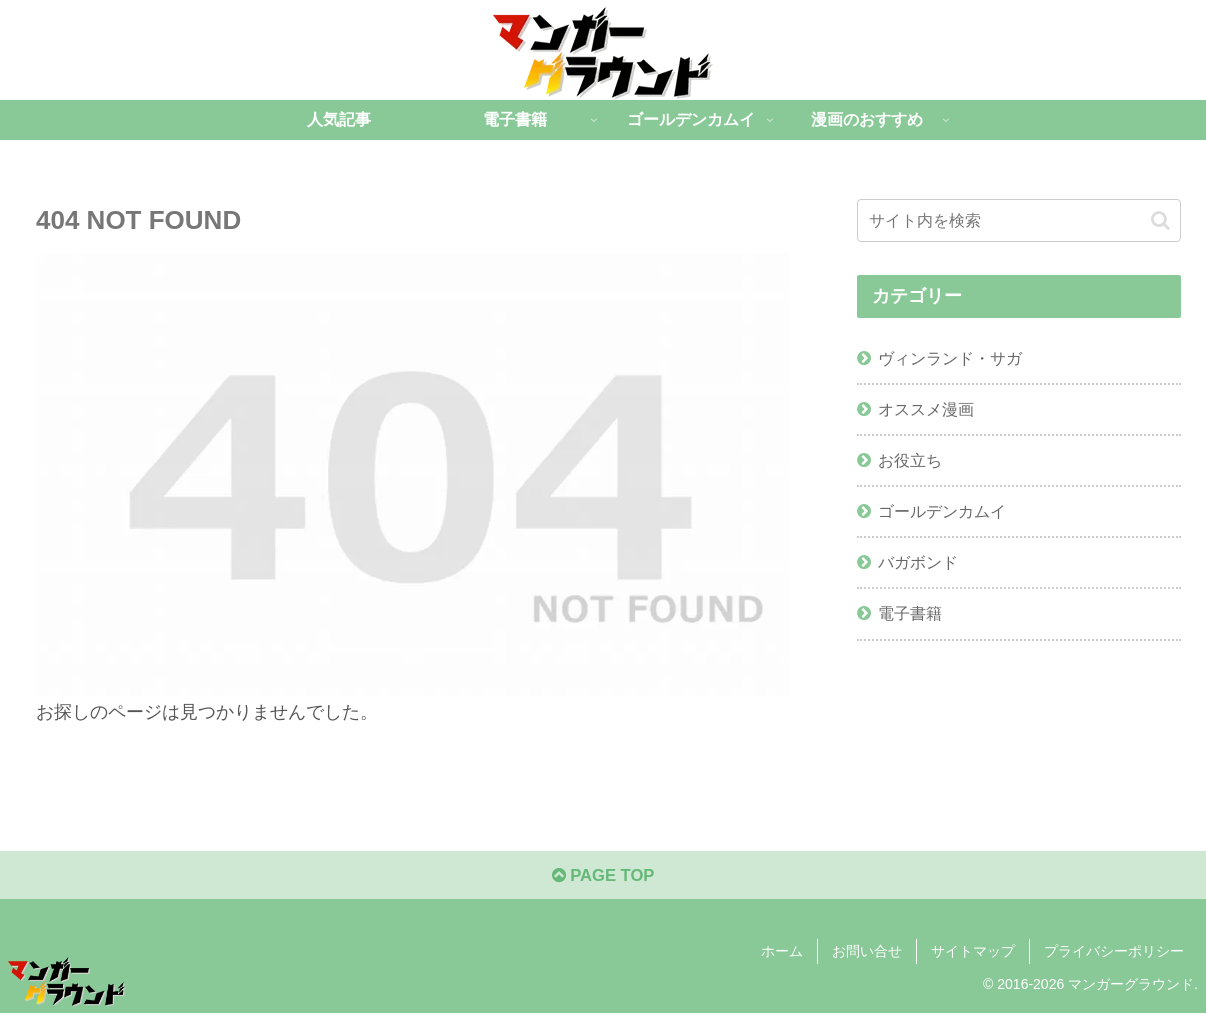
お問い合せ (867, 958)
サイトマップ (973, 958)
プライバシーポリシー (1114, 958)
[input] (1019, 220)
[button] (1160, 220)
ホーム (782, 958)
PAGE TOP (602, 881)
